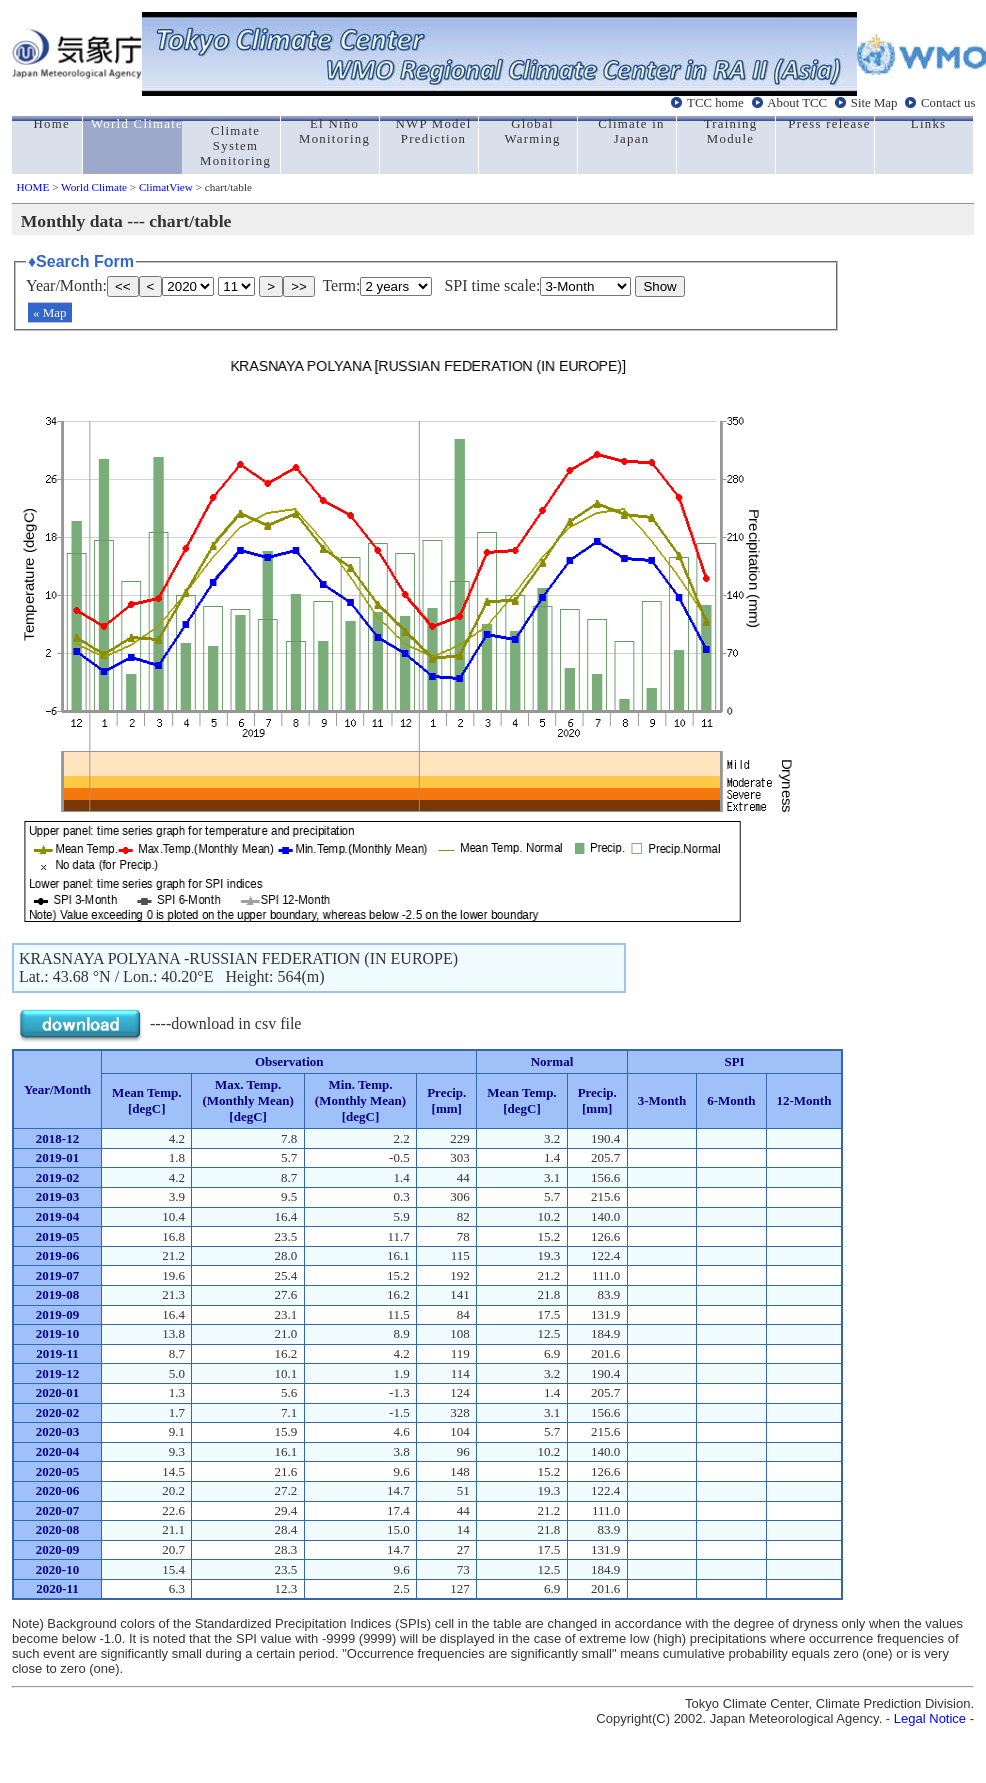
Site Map (874, 103)
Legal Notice (930, 1718)
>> (299, 286)
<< (123, 286)
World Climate (94, 187)
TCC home (715, 103)
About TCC (797, 103)
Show (659, 286)
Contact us (948, 103)
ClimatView (166, 187)
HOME (32, 187)
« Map (50, 312)
